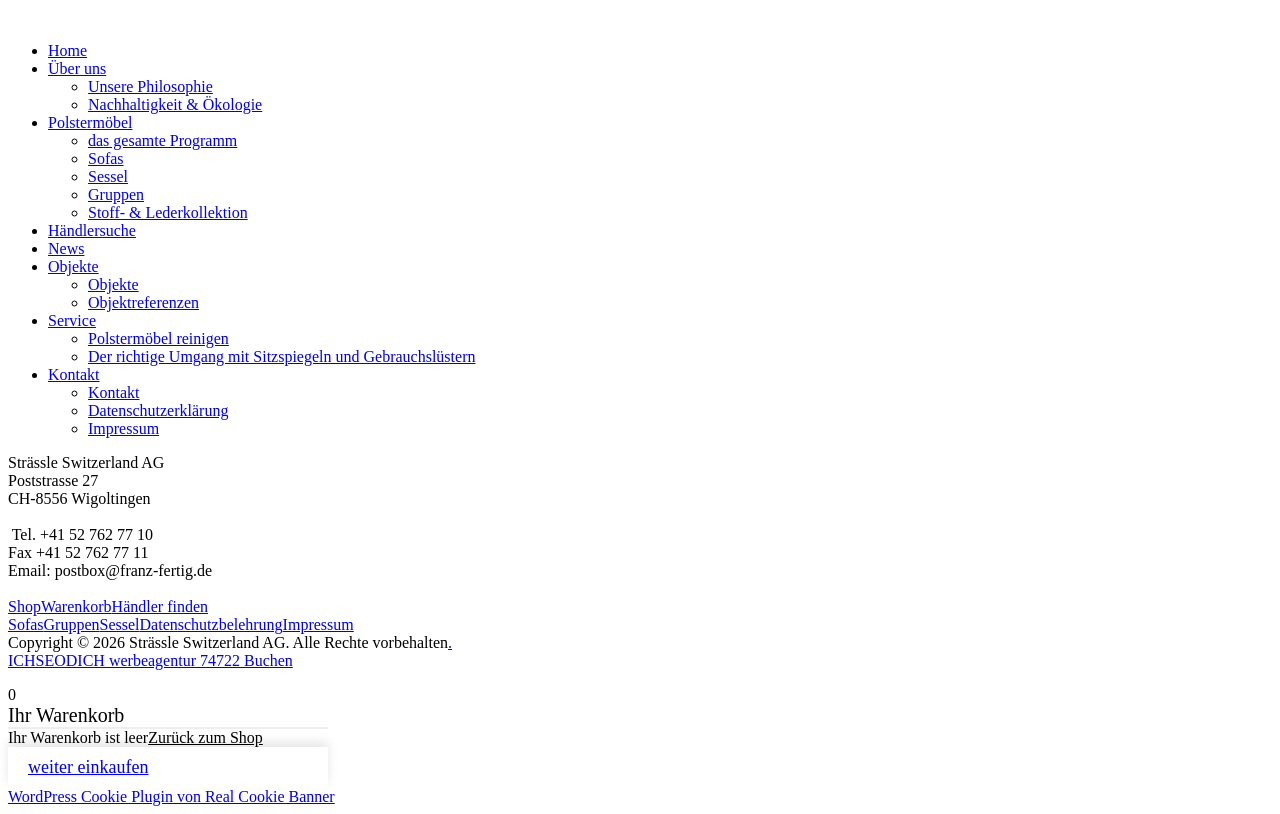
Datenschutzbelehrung (211, 624)
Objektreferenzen (143, 302)
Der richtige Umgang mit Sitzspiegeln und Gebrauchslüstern (281, 356)
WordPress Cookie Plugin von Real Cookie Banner (171, 796)
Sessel (108, 176)
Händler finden (160, 606)
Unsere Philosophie (150, 86)
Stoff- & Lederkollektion (168, 212)
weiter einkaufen (88, 767)
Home (67, 50)
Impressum (123, 428)
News (66, 248)
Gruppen (116, 194)
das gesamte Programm (162, 140)
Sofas (106, 158)
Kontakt (74, 374)
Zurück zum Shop (205, 737)
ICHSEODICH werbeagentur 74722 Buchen (150, 660)
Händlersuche (92, 230)
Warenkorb (76, 606)
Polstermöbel (90, 122)
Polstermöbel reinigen (158, 338)
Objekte (73, 266)
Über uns (77, 68)
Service (72, 320)
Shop (24, 606)
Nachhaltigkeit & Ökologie (175, 104)
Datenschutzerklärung (158, 410)
